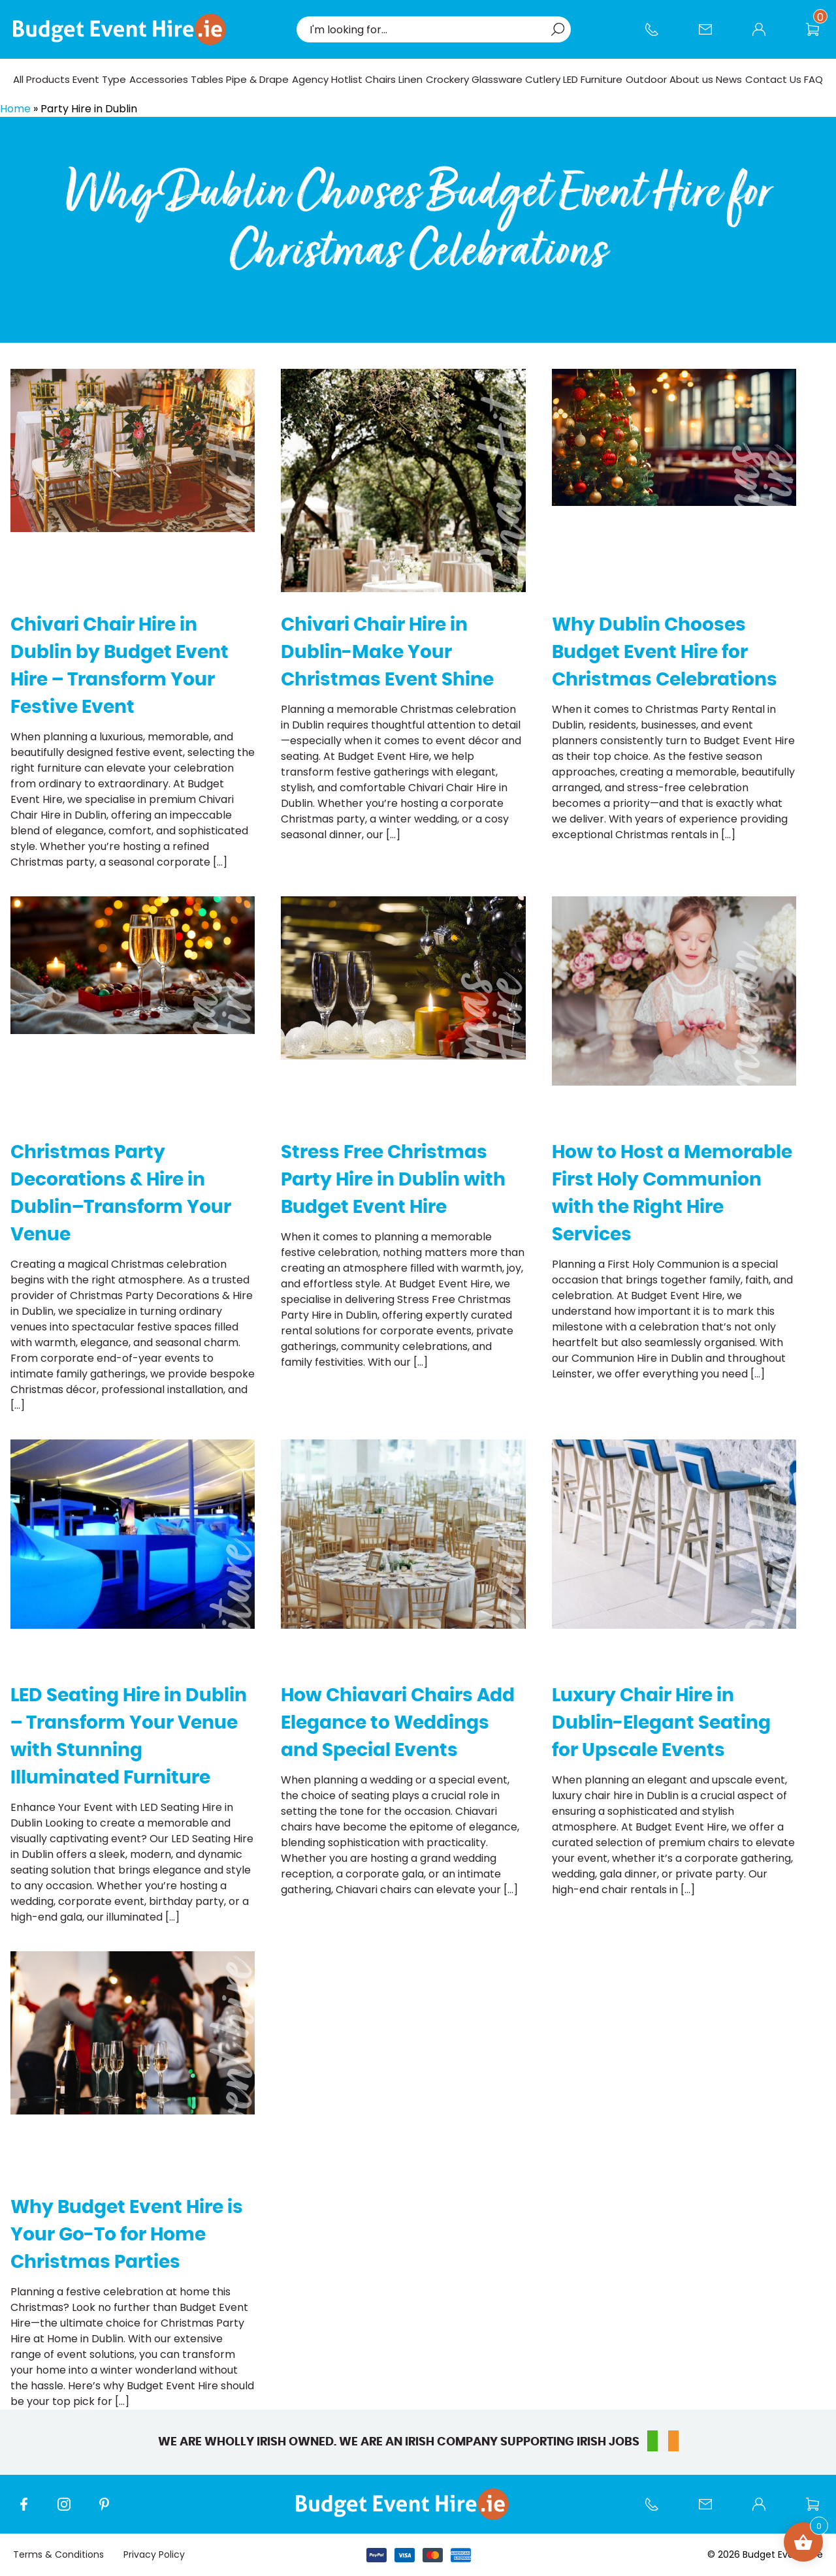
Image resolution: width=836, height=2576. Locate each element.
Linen (410, 79)
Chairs (380, 79)
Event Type (99, 79)
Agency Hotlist (327, 79)
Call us (658, 35)
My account (765, 35)
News (729, 79)
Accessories (158, 79)
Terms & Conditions (58, 2554)
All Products (41, 79)
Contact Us (711, 35)
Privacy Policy (154, 2554)
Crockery (447, 79)
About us (691, 79)
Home (15, 108)
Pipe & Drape (257, 79)
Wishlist (819, 35)
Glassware (497, 79)
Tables (207, 79)
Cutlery (542, 79)
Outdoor (646, 79)
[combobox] (427, 29)
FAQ (813, 79)
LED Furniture (592, 79)
